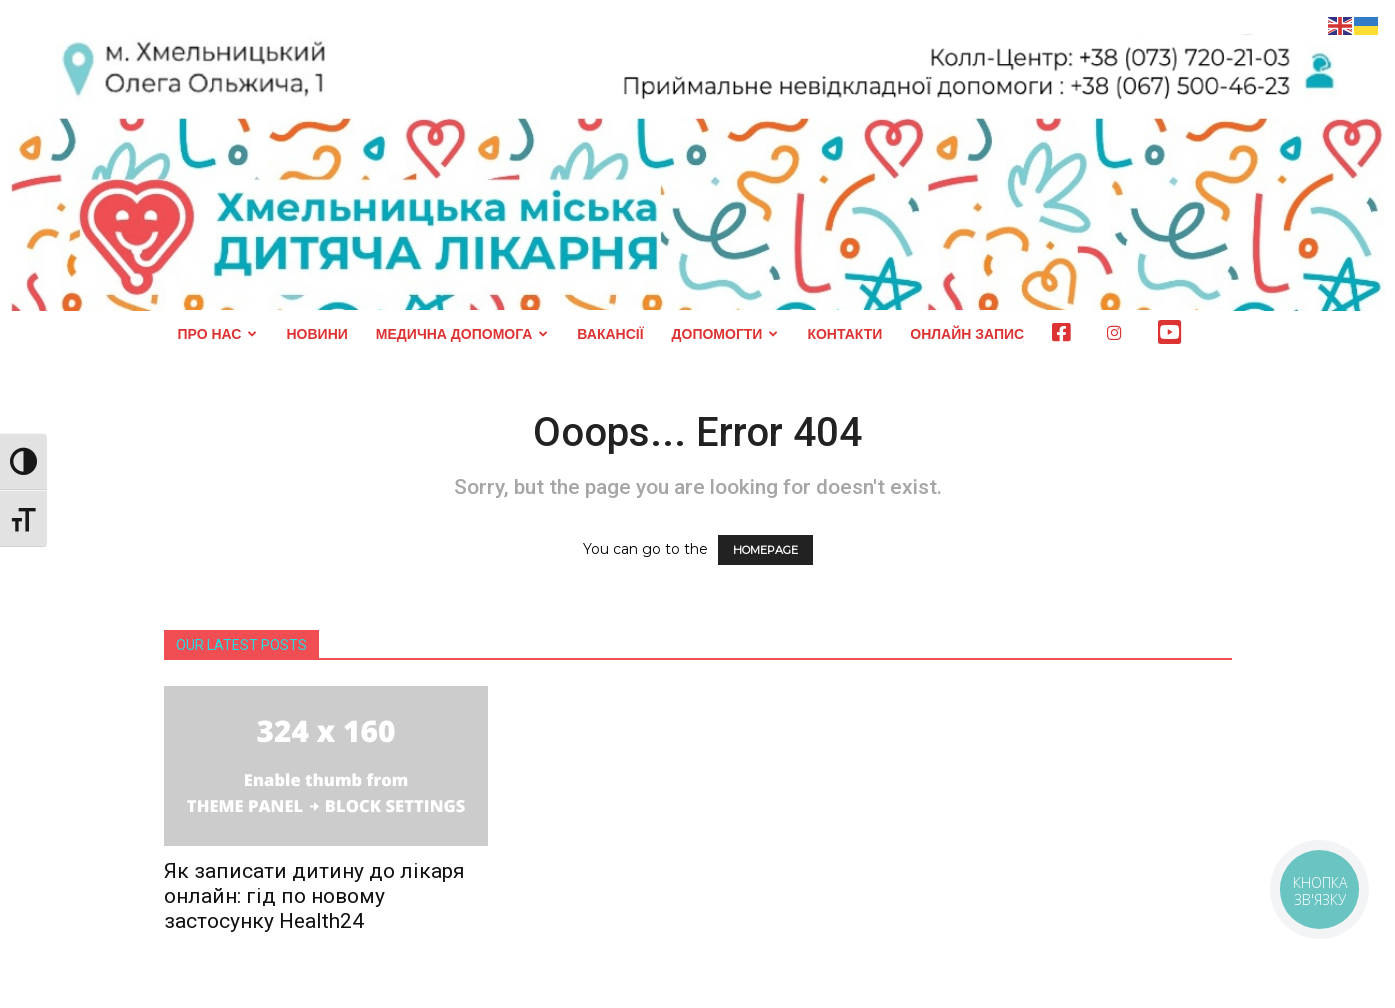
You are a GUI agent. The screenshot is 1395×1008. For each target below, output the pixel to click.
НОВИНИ (316, 334)
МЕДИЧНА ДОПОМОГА (462, 334)
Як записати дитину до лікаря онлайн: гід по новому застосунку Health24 (314, 896)
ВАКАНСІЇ (610, 334)
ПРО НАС (218, 334)
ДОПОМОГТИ (725, 334)
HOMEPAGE (765, 550)
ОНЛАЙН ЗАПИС (967, 334)
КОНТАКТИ (844, 334)
